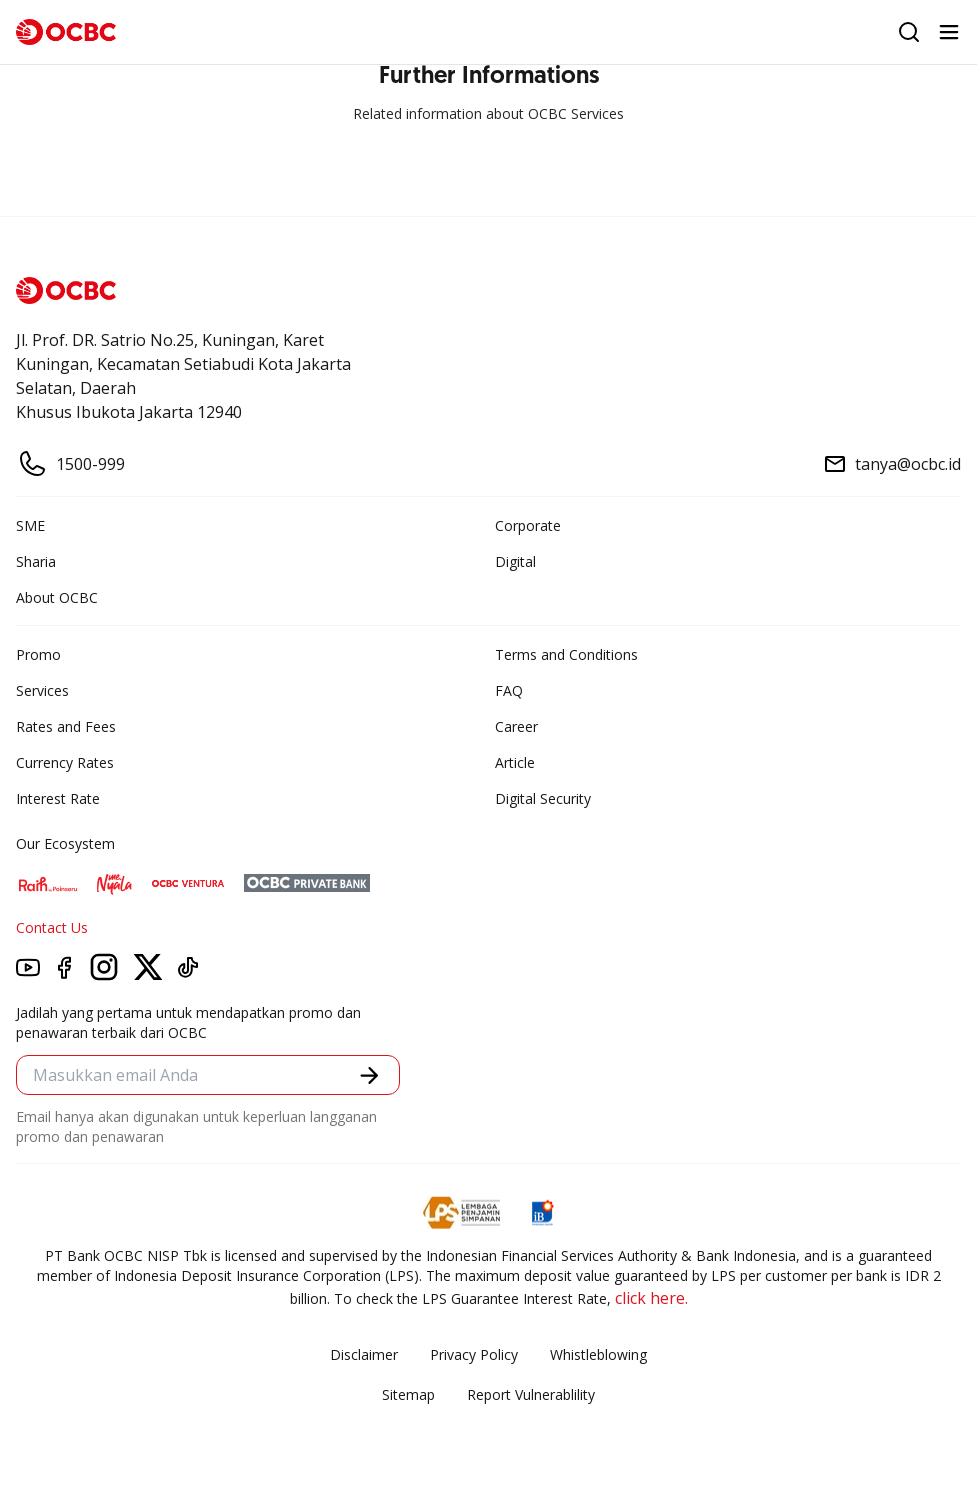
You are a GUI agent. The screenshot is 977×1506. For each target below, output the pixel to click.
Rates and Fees (66, 726)
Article (515, 762)
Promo (38, 654)
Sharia (36, 561)
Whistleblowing (598, 1354)
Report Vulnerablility (531, 1394)
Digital (515, 561)
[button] (369, 1075)
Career (516, 726)
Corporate (528, 525)
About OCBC (57, 597)
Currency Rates (65, 762)
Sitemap (408, 1394)
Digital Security (543, 798)
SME (30, 525)
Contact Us (52, 927)
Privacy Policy (474, 1354)
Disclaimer (364, 1354)
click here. (651, 1298)
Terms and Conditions (566, 654)
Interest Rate (58, 798)
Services (42, 690)
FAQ (509, 690)
